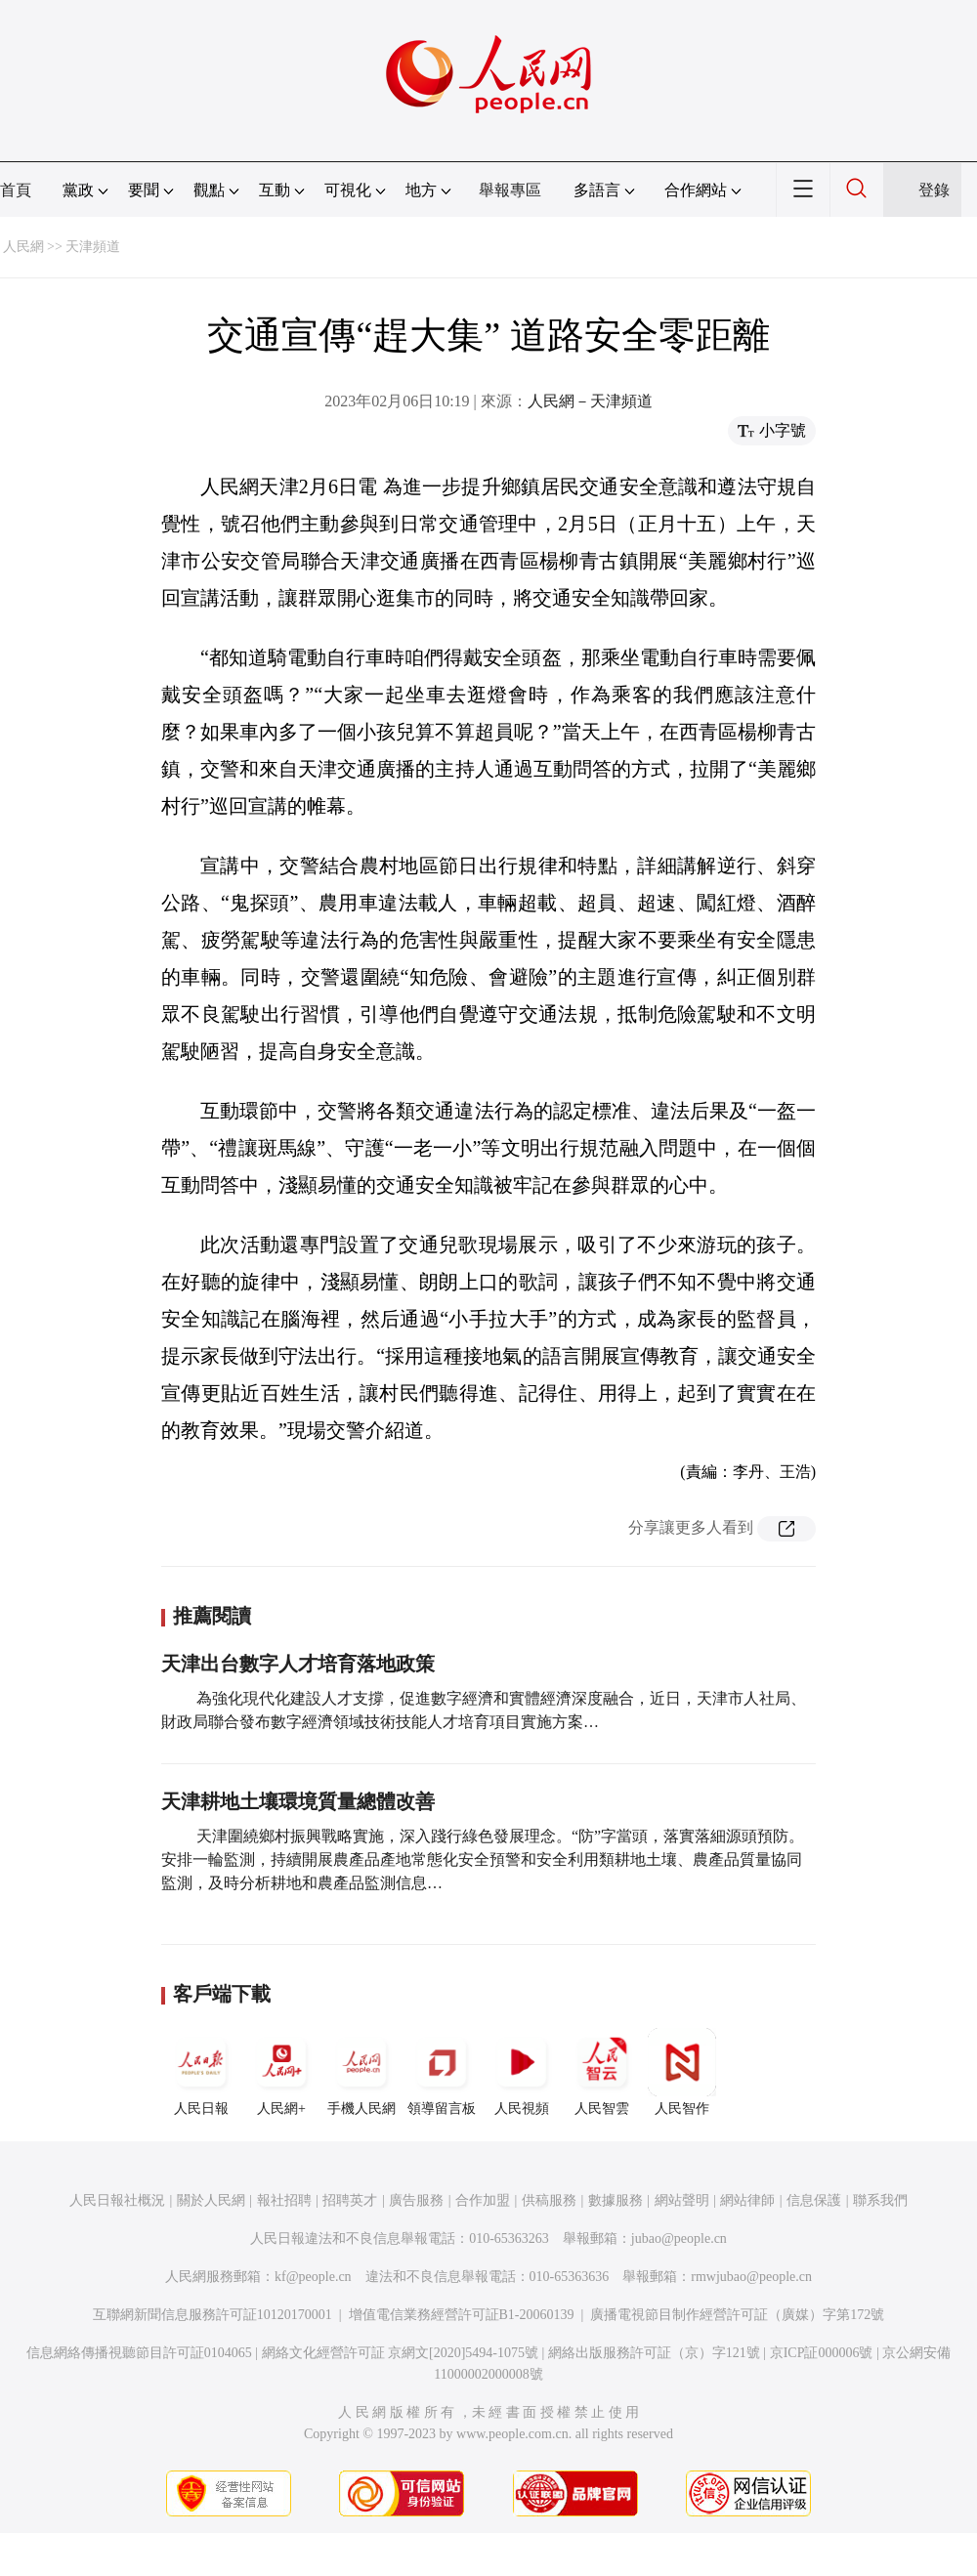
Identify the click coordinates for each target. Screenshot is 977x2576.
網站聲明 (682, 2200)
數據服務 (615, 2200)
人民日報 (201, 2072)
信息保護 (813, 2200)
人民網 (23, 246)
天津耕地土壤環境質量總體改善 (298, 1801)
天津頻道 (92, 246)
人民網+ (281, 2072)
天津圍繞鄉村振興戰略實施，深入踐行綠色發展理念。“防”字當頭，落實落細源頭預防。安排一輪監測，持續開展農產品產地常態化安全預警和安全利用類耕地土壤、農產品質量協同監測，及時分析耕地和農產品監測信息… (482, 1859)
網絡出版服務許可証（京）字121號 (654, 2352)
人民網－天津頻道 (590, 401)
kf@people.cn (313, 2276)
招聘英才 (349, 2200)
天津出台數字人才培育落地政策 (298, 1663)
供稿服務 (549, 2200)
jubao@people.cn (679, 2238)
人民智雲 (602, 2072)
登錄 (934, 190)
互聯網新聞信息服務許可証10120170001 (212, 2314)
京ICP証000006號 (821, 2352)
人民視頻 (522, 2072)
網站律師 (747, 2200)
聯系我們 (880, 2200)
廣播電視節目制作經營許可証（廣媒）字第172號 (737, 2314)
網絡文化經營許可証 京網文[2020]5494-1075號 (400, 2352)
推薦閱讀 (212, 1615)
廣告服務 (416, 2200)
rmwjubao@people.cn (751, 2276)
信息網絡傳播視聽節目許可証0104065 (139, 2352)
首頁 (15, 190)
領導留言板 (441, 2072)
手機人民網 (361, 2072)
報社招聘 (284, 2200)
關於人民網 (211, 2200)
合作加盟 (482, 2200)
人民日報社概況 (117, 2200)
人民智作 (682, 2072)
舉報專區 (510, 190)
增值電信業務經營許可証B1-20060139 (461, 2314)
